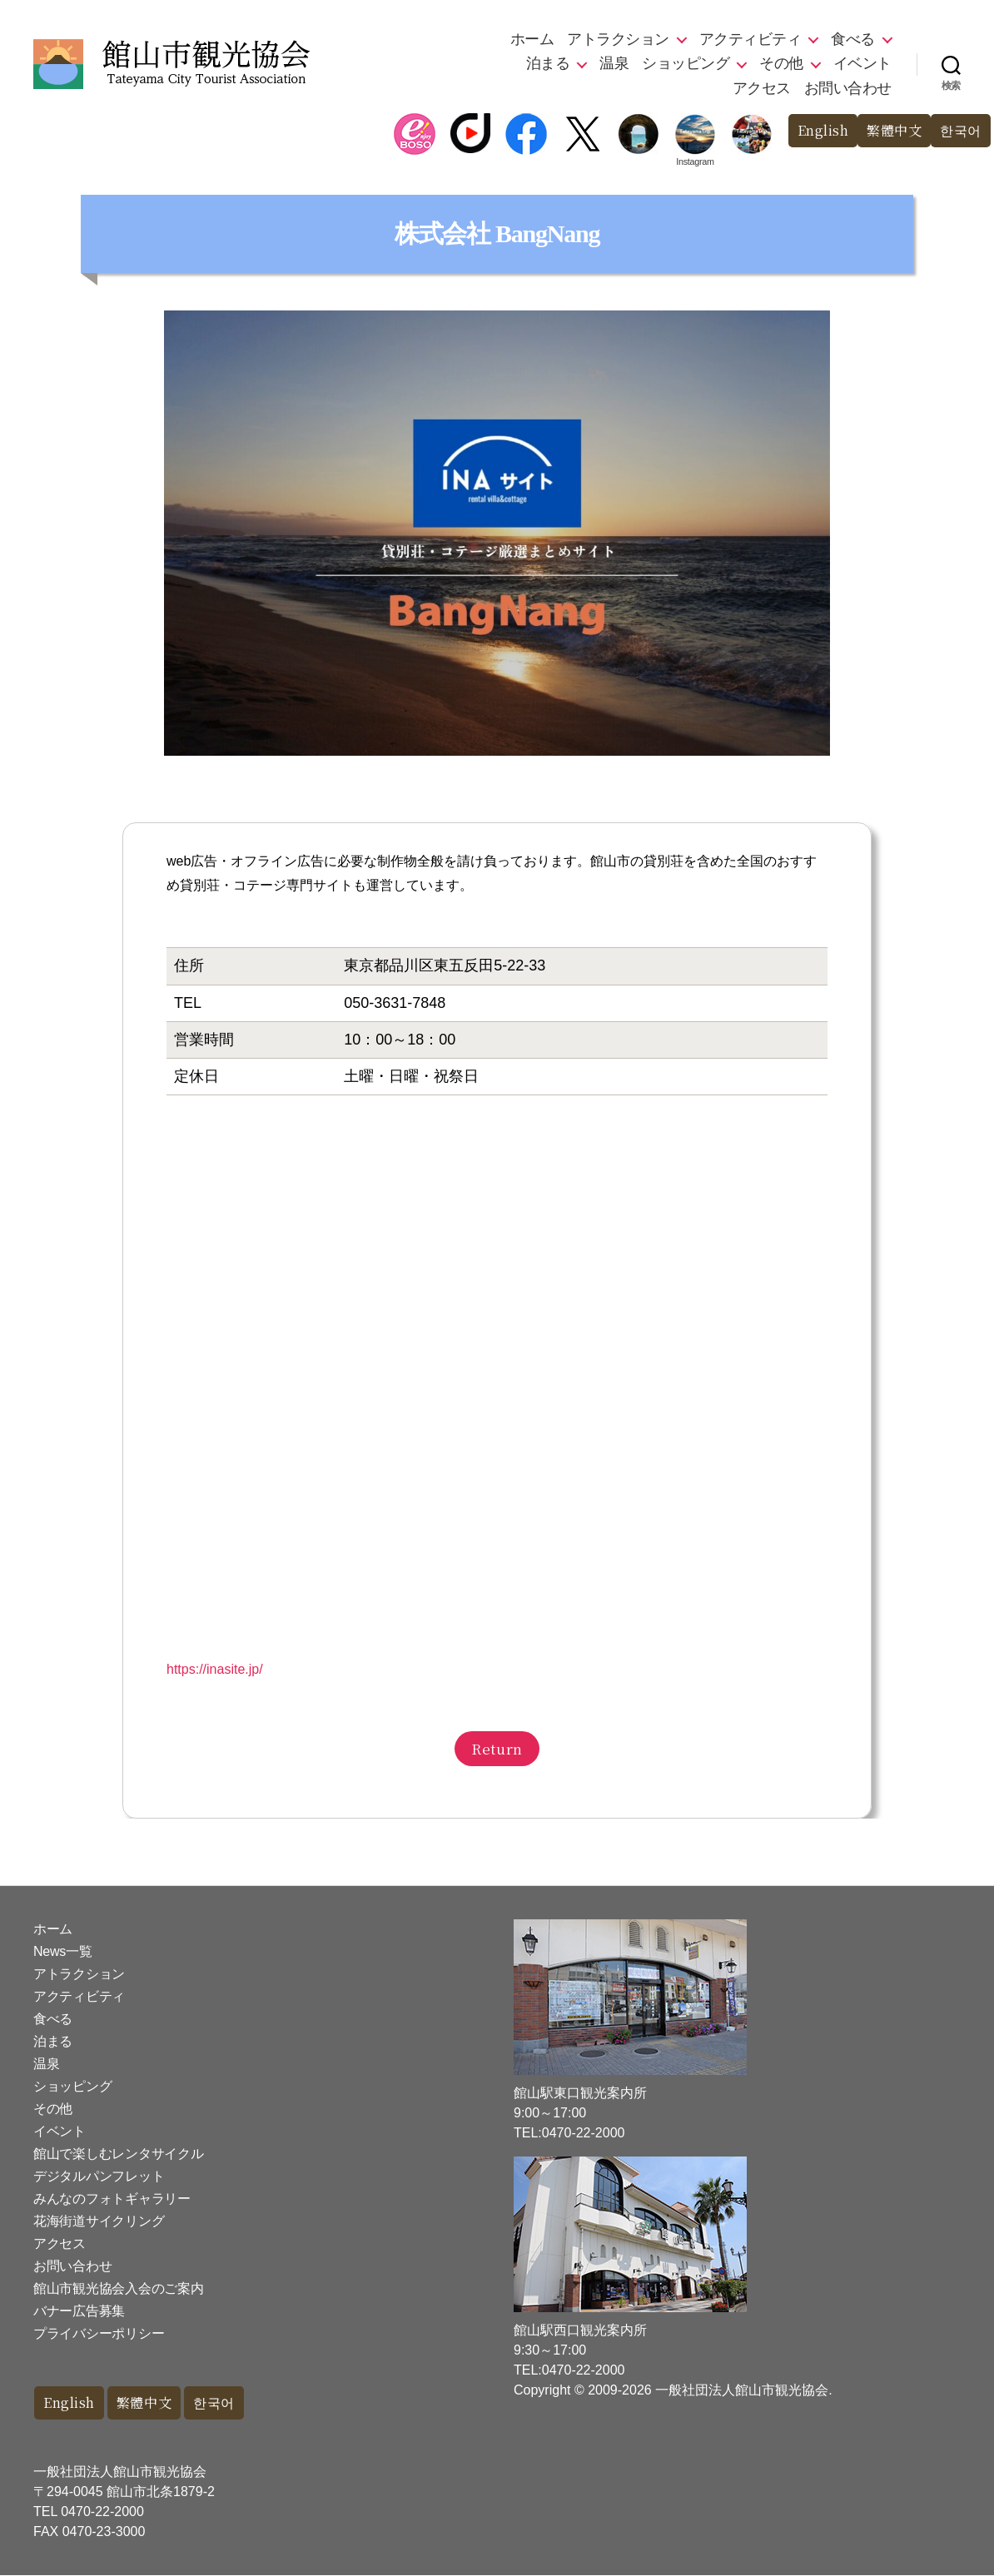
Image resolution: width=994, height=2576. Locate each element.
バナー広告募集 (79, 2311)
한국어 (959, 131)
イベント (862, 63)
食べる (853, 39)
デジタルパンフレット (98, 2176)
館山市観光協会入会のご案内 (118, 2288)
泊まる (548, 63)
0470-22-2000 (102, 2512)
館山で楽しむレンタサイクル (118, 2154)
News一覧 (62, 1951)
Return (496, 1748)
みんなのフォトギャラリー (112, 2198)
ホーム (532, 39)
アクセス (762, 88)
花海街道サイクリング (98, 2221)
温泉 (614, 63)
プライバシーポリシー (98, 2333)
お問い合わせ (848, 88)
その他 (781, 63)
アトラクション (618, 39)
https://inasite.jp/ (214, 1669)
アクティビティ (750, 39)
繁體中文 (890, 131)
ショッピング (685, 63)
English (814, 131)
